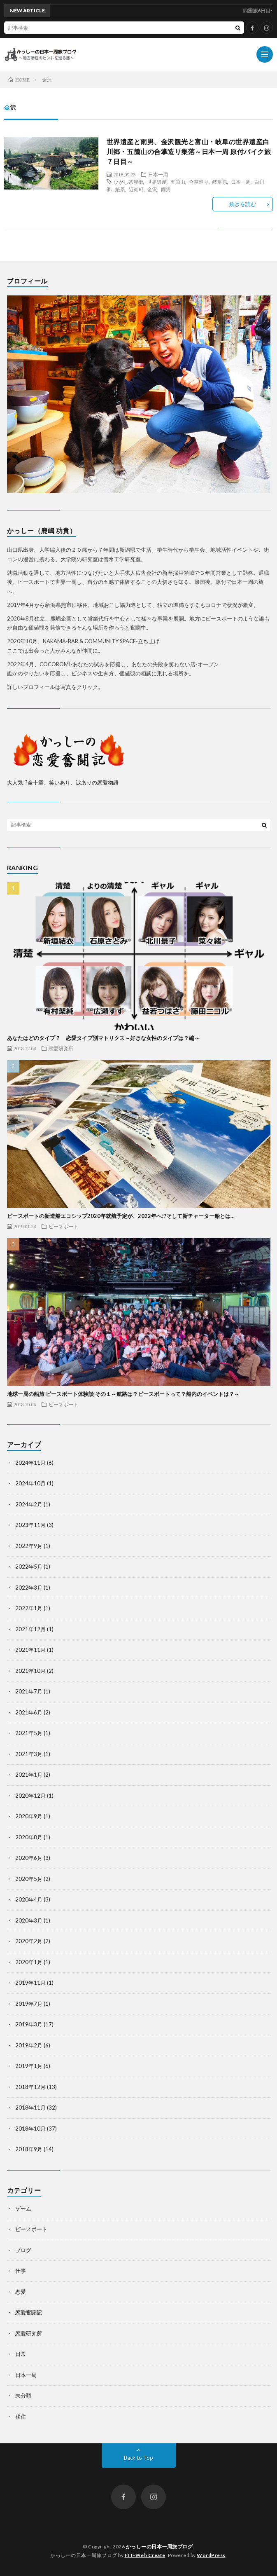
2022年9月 (28, 1546)
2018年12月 (30, 2087)
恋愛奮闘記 (28, 2312)
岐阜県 (219, 181)
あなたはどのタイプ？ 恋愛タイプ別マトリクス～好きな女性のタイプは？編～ (103, 1038)
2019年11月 (30, 1982)
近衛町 (136, 189)
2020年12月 (30, 1795)
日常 (20, 2354)
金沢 (152, 189)
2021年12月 (30, 1629)
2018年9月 (28, 2149)
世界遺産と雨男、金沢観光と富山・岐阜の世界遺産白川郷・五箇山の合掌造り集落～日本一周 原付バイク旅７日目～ (189, 151)
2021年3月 (28, 1754)
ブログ (23, 2250)
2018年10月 (30, 2128)
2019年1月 (28, 2066)
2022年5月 (28, 1566)
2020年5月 (28, 1879)
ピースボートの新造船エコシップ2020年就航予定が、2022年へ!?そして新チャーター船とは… (121, 1216)
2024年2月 (28, 1504)
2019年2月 (28, 2045)
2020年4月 (28, 1899)
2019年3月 (28, 2024)
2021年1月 (28, 1774)
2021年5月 (28, 1733)
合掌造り (199, 181)
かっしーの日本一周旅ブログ (159, 2546)
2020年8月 (28, 1837)
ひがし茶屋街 (128, 181)
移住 (20, 2416)
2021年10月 (30, 1670)
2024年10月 (30, 1483)
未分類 (23, 2395)
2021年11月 (30, 1649)
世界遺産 (157, 181)
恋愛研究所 (61, 1048)
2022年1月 (28, 1608)
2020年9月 (28, 1816)
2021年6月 (28, 1712)
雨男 (166, 189)
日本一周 (158, 174)
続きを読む (242, 204)
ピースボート (63, 1226)
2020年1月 (28, 1962)
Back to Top (138, 2457)
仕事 (20, 2270)
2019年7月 (28, 2003)
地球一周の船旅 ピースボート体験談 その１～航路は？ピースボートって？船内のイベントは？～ (123, 1394)
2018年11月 (30, 2107)
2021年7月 (28, 1691)
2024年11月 (30, 1462)
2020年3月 (28, 1920)
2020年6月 (28, 1858)
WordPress (211, 2555)
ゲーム (23, 2208)
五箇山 (177, 181)
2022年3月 (28, 1587)
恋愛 (20, 2291)
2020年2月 (28, 1941)
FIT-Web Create (145, 2555)
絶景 (120, 189)
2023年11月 (30, 1525)
